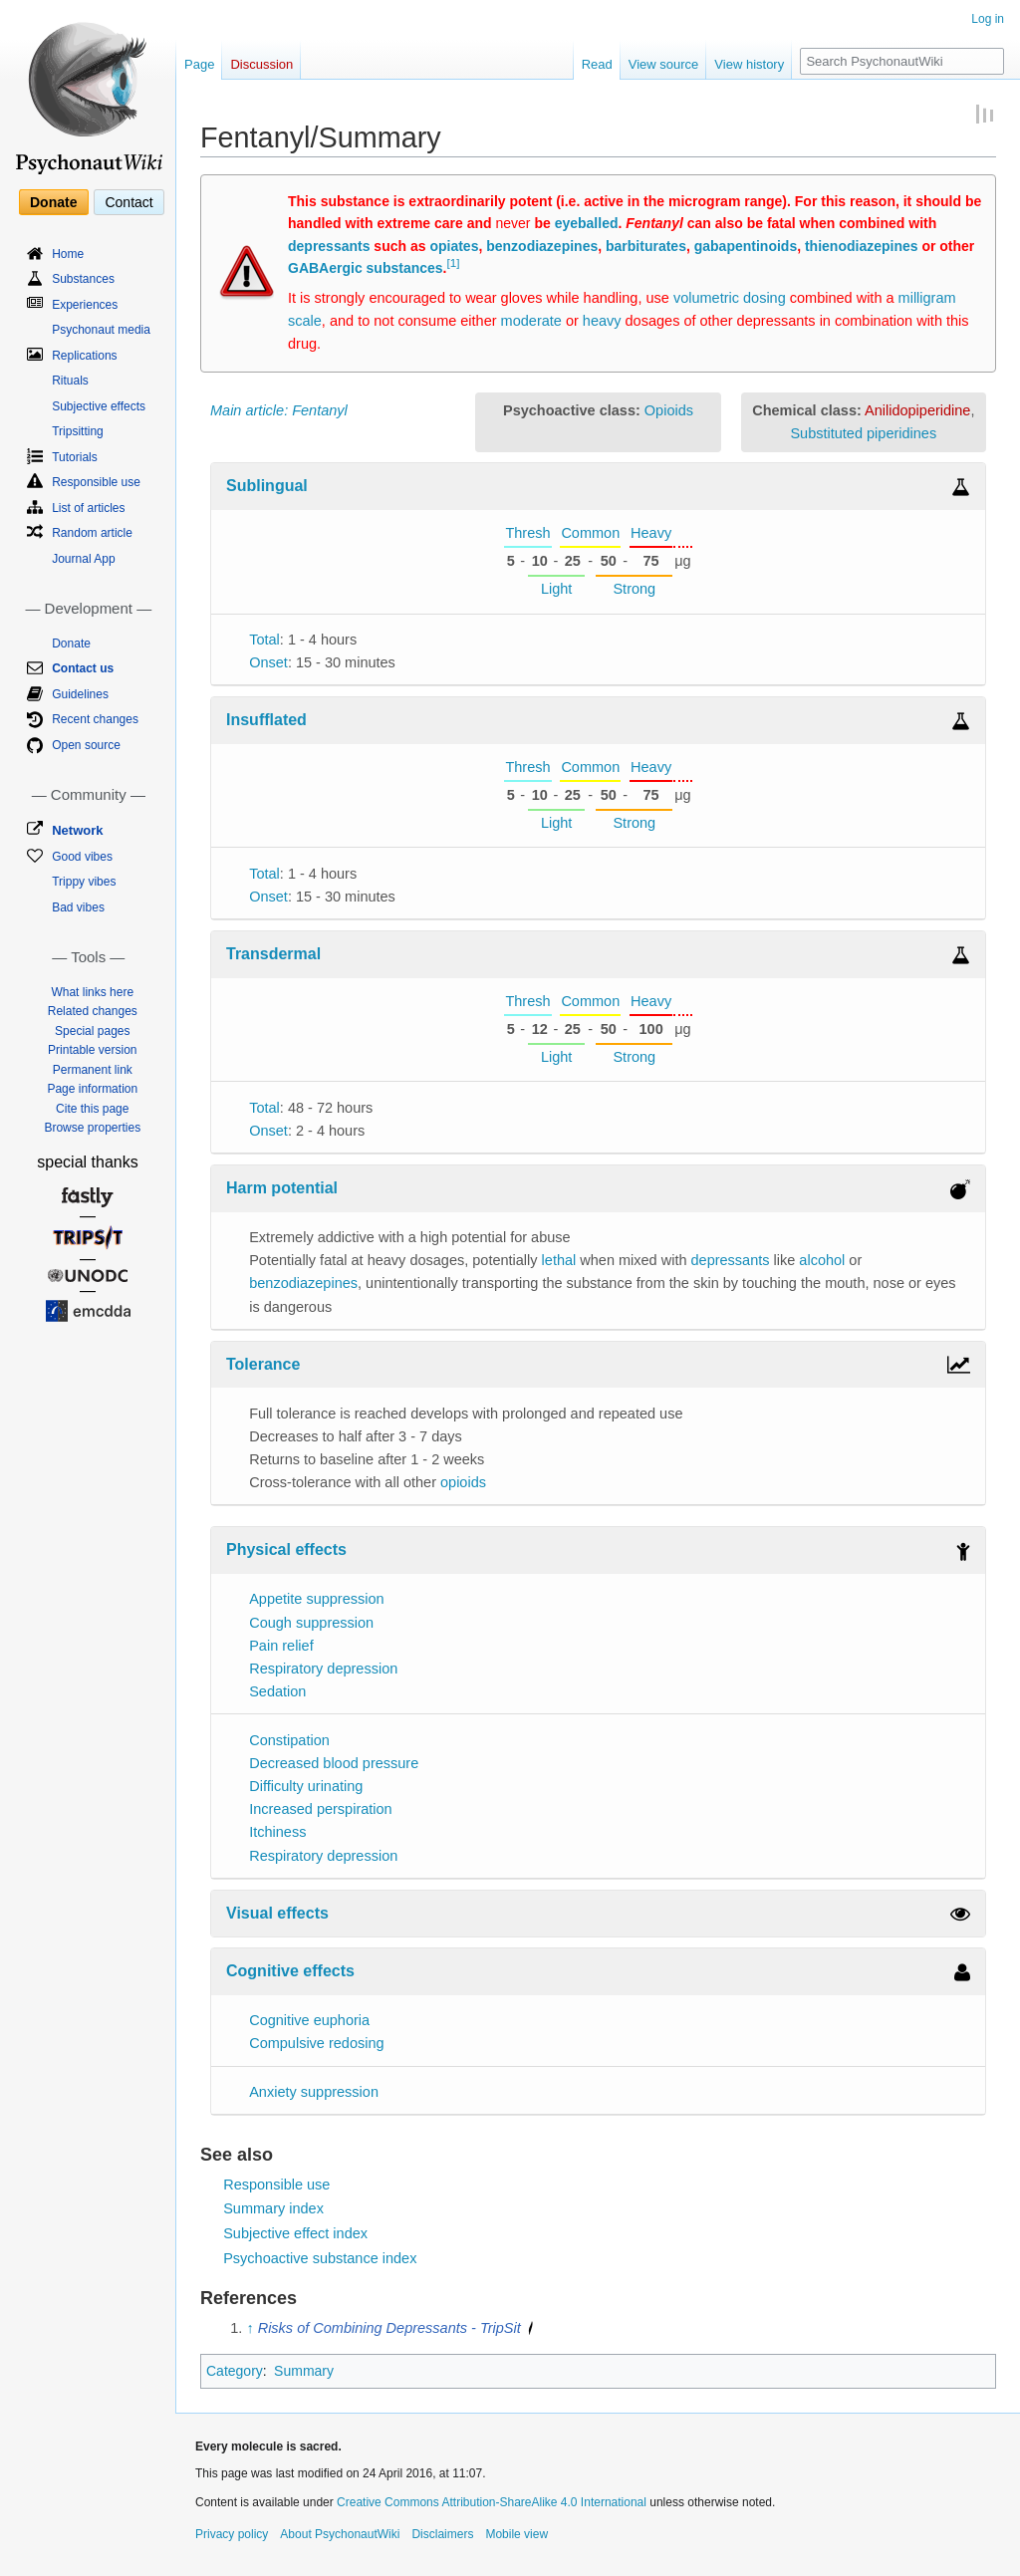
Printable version (92, 1050)
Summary (304, 2371)
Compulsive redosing (316, 2043)
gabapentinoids (745, 246)
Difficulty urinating (306, 1786)
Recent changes (95, 719)
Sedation (277, 1691)
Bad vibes (78, 907)
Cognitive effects (290, 1970)
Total (264, 639)
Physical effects (286, 1549)
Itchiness (277, 1832)
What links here (92, 992)
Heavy (651, 533)
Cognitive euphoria (309, 2020)
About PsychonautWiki (339, 2534)
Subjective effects (98, 406)
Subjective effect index (295, 2233)
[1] (453, 262)
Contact (128, 202)
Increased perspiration (320, 1809)
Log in (987, 19)
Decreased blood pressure (333, 1763)
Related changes (92, 1011)
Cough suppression (311, 1623)
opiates (453, 246)
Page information (92, 1089)
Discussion (261, 64)
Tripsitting (78, 431)
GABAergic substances (365, 268)
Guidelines (80, 694)
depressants (329, 246)
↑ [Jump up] (249, 2328)
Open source (86, 745)
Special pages (92, 1031)
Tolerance (263, 1364)
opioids (463, 1482)
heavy (602, 321)
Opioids (668, 410)
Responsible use (276, 2184)
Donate (53, 202)
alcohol (822, 1260)
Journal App (83, 559)
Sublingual (267, 485)
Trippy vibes (84, 882)
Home (68, 254)
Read (597, 64)
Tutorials (75, 457)
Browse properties (92, 1128)
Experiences (85, 305)
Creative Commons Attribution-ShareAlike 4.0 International (491, 2502)
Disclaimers (442, 2534)
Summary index (273, 2208)
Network (77, 830)
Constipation (289, 1740)
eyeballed (587, 223)
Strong (634, 589)
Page (199, 64)
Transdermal (273, 953)
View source (664, 64)
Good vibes (82, 857)
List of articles (88, 508)
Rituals (70, 380)
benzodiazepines (542, 246)
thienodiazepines (861, 246)
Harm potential (282, 1187)
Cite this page (92, 1109)
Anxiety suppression (314, 2092)
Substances (83, 279)
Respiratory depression (323, 1668)
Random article (92, 533)
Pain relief (281, 1646)
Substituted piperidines (863, 433)
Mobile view (516, 2534)
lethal (559, 1260)
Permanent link (92, 1070)
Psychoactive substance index (319, 2258)
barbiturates (646, 246)
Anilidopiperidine (917, 410)
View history (749, 64)
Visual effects (277, 1913)
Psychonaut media (101, 330)
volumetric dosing (729, 298)
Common (590, 533)
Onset (268, 662)
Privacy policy (231, 2534)
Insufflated (266, 719)
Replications (84, 356)
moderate (531, 321)
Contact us (83, 668)
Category (234, 2371)
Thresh (527, 533)
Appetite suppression (316, 1599)
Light (556, 589)
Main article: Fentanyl (279, 410)
